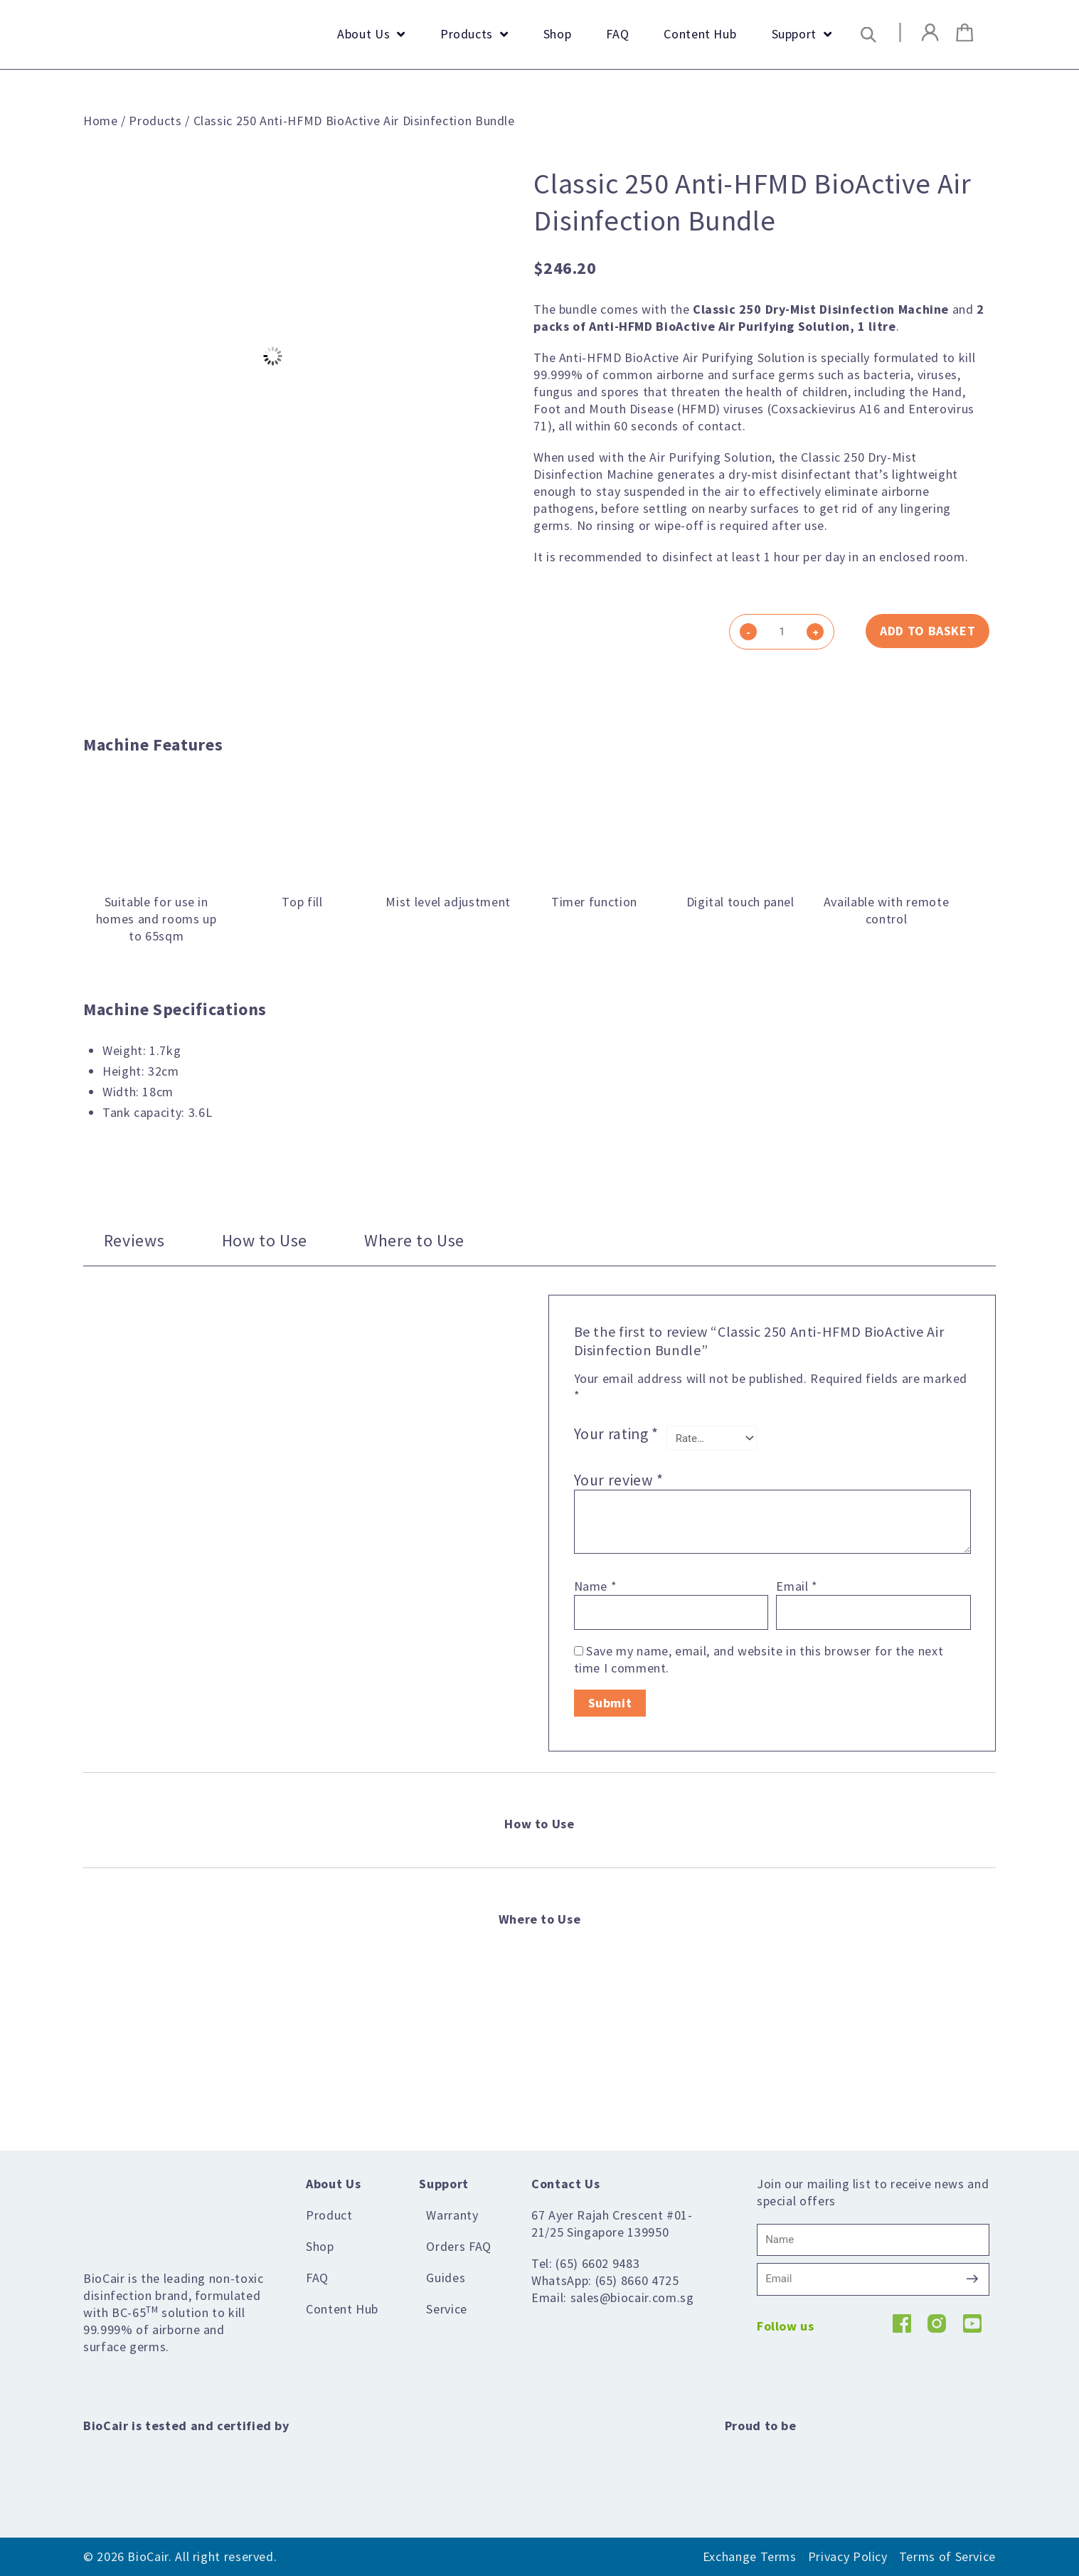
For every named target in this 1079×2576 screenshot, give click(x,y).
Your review (619, 1480)
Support (443, 2183)
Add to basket (927, 630)
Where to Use (414, 1240)
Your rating (616, 1434)
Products (155, 120)
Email (796, 1586)
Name (595, 1586)
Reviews (134, 1240)
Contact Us (565, 2183)
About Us (333, 2183)
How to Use (264, 1240)
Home (100, 120)
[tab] (134, 1240)
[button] (868, 34)
